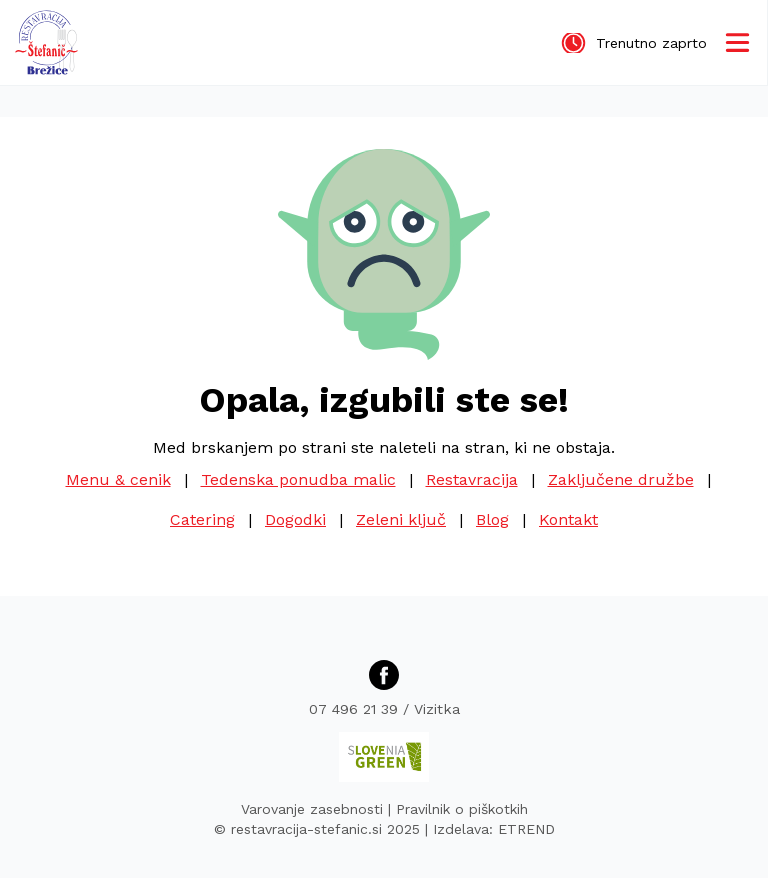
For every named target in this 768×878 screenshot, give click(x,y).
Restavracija (472, 479)
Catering (202, 519)
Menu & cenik (118, 479)
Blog (492, 519)
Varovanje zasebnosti (312, 809)
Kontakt (568, 519)
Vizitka (437, 709)
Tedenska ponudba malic (298, 479)
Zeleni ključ (401, 519)
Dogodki (295, 519)
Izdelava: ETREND (494, 829)
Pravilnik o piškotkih (462, 809)
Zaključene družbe (621, 479)
